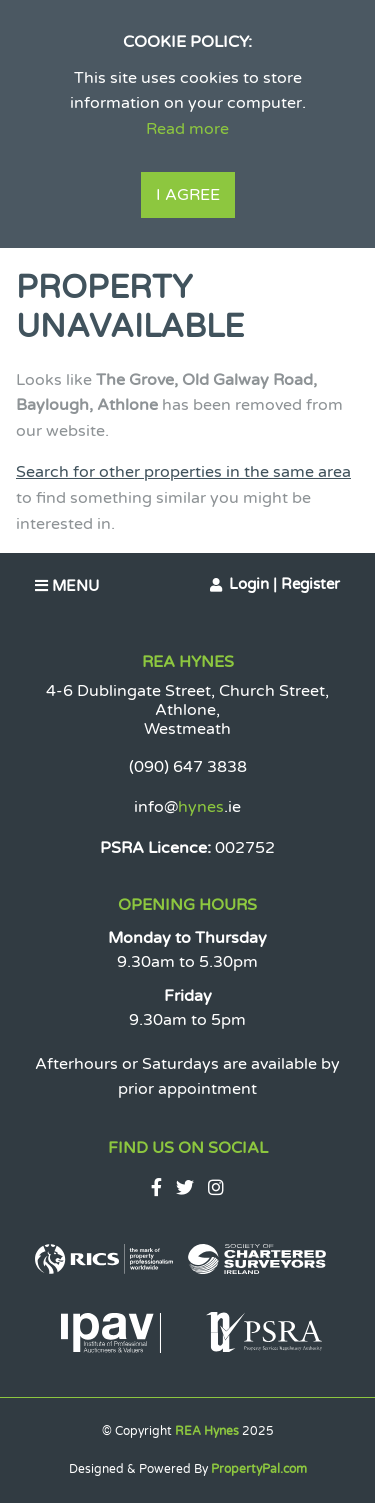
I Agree (188, 195)
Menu (67, 586)
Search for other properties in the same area (183, 472)
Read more (187, 129)
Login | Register (284, 584)
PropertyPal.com (259, 1469)
